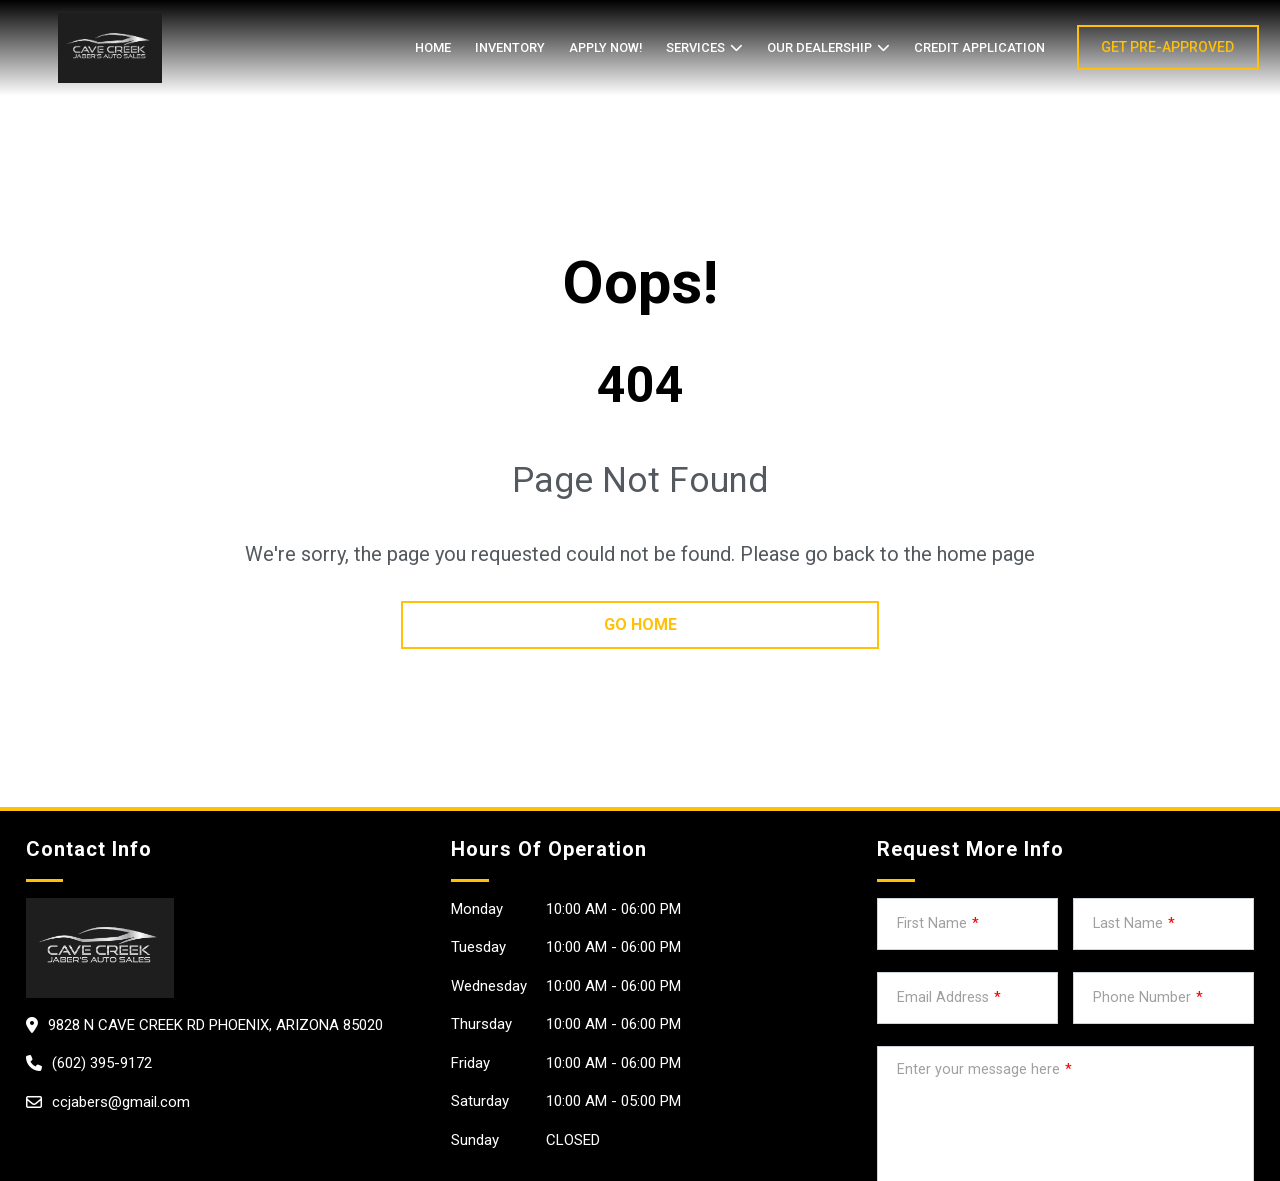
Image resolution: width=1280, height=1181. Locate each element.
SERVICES (695, 47)
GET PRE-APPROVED (1167, 47)
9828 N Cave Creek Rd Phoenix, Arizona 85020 (215, 1025)
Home (433, 47)
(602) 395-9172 (102, 1063)
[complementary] (1220, 1121)
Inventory (510, 47)
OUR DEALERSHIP (819, 47)
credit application (979, 47)
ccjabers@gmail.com (121, 1102)
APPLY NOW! (605, 47)
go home (640, 624)
